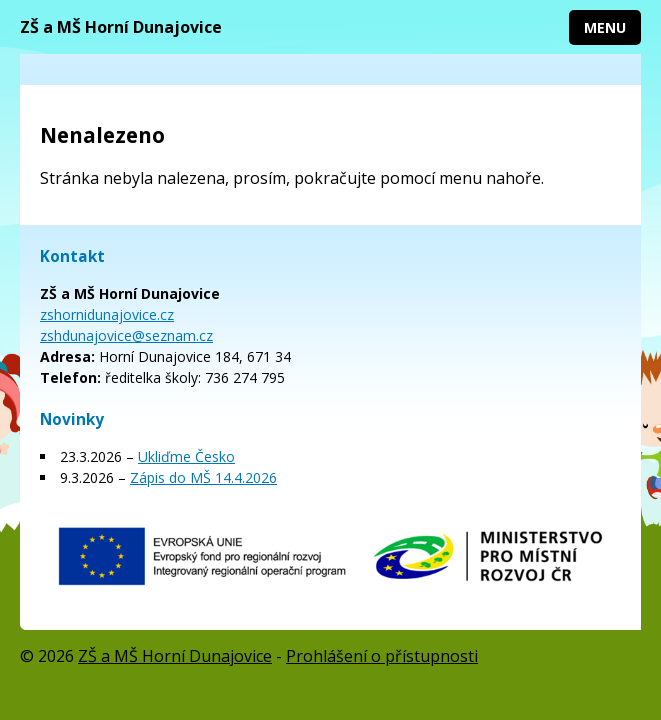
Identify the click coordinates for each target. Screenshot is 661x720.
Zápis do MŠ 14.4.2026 (203, 477)
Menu (605, 27)
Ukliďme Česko (186, 456)
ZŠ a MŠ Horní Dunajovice (121, 27)
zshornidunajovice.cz (107, 314)
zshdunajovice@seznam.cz (126, 335)
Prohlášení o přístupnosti (382, 656)
